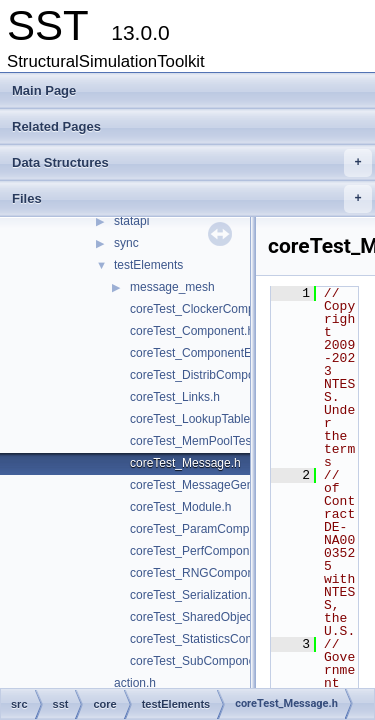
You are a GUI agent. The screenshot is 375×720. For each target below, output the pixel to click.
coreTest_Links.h (175, 397)
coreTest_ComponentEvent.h (207, 353)
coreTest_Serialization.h (193, 595)
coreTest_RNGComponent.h (205, 573)
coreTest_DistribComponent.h (209, 375)
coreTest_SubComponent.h (202, 661)
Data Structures (192, 163)
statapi (131, 221)
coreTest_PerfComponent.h (203, 551)
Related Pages (56, 126)
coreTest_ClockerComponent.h (212, 309)
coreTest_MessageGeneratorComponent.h (243, 485)
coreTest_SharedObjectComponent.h (228, 617)
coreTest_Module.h (180, 507)
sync (126, 243)
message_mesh (172, 287)
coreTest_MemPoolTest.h (197, 441)
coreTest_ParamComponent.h (209, 529)
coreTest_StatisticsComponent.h (216, 639)
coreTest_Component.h (192, 331)
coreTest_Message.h (185, 463)
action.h (135, 683)
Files (192, 199)
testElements (148, 265)
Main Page (44, 90)
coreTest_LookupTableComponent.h (226, 419)
